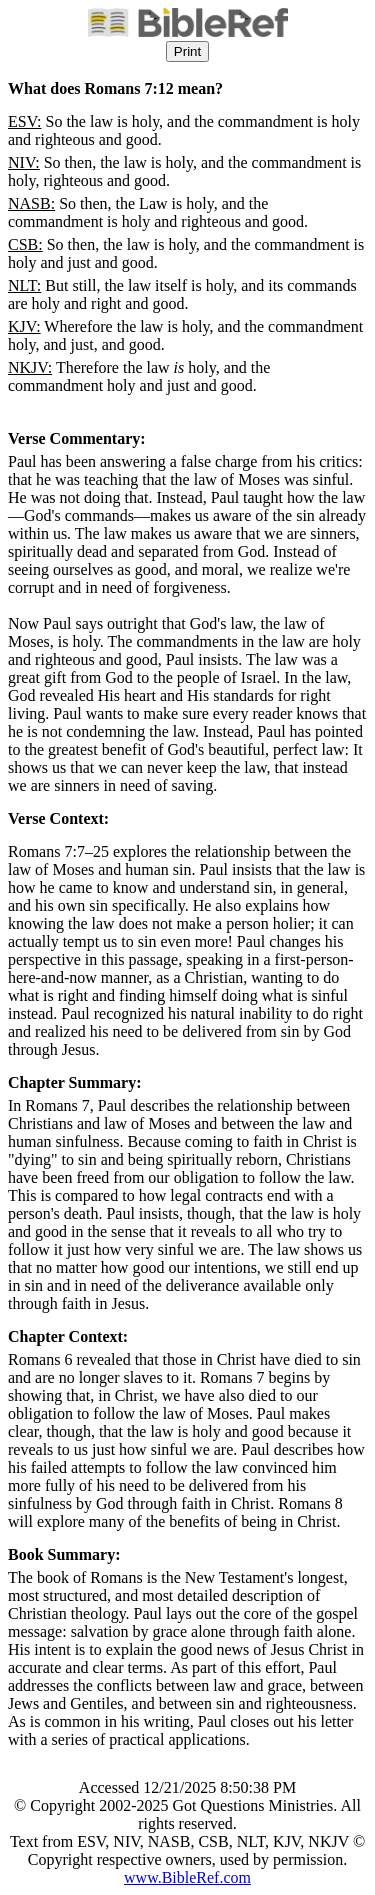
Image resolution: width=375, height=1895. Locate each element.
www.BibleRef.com (187, 1877)
